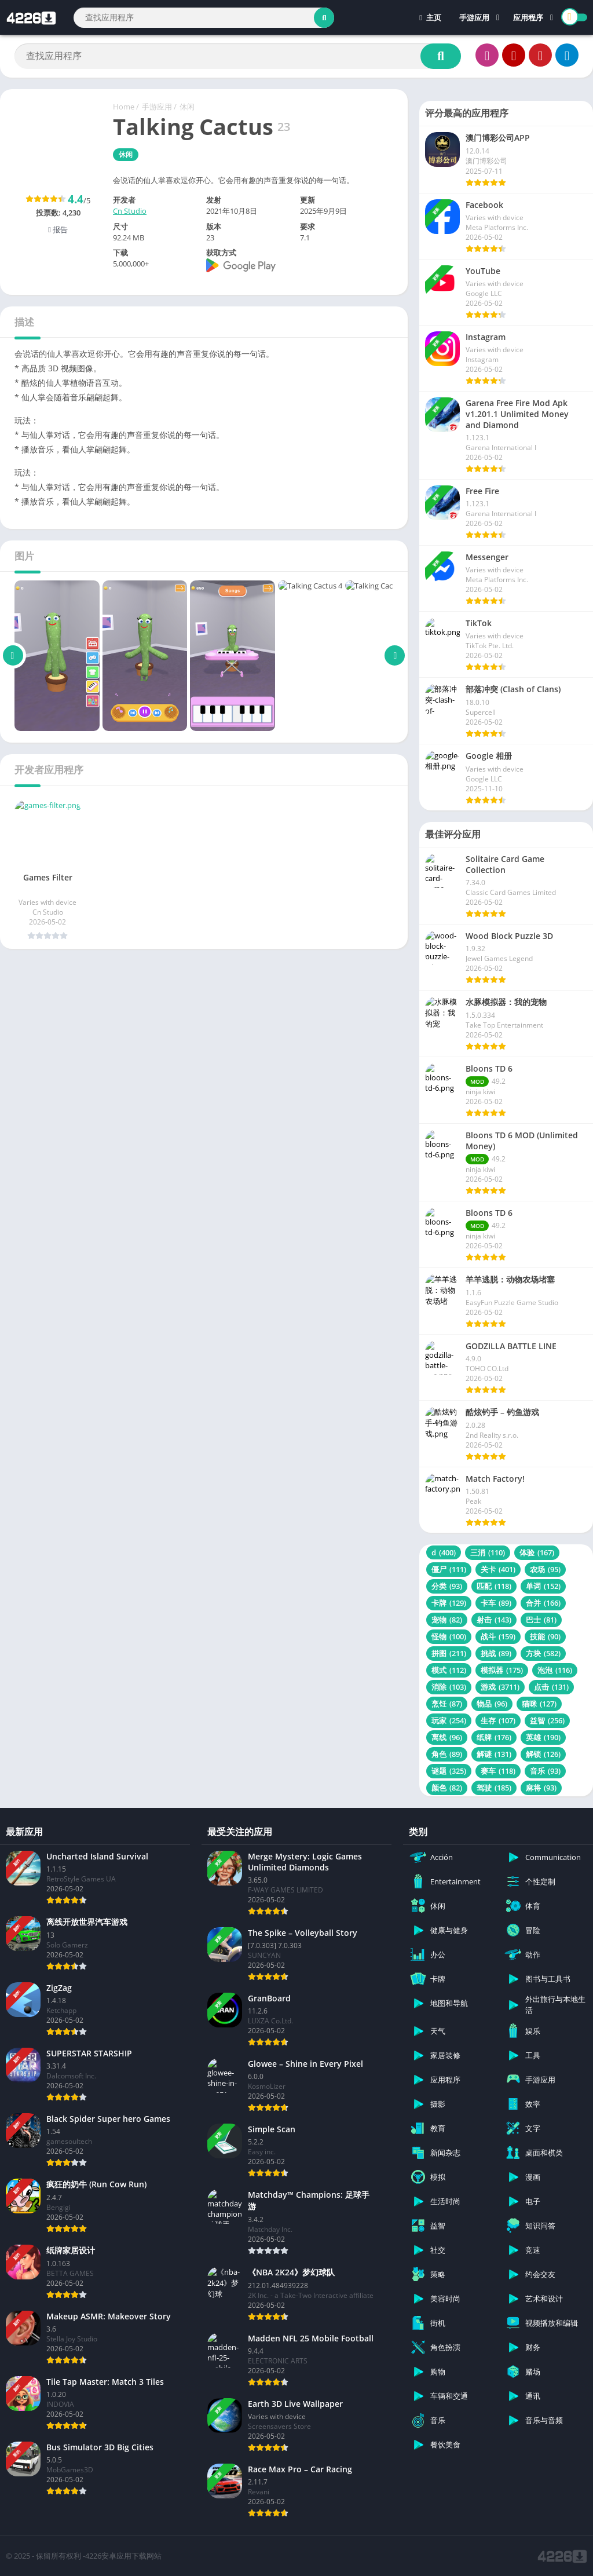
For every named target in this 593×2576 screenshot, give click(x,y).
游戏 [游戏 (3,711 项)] (500, 1687)
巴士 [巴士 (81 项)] (541, 1619)
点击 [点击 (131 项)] (551, 1687)
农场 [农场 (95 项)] (545, 1569)
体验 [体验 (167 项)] (536, 1552)
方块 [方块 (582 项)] (543, 1653)
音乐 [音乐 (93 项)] (545, 1771)
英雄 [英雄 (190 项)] (543, 1737)
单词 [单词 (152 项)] (543, 1586)
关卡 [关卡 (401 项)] (498, 1569)
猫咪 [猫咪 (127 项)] (539, 1703)
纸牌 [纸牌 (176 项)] (494, 1737)
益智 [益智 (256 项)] (547, 1720)
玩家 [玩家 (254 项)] (448, 1720)
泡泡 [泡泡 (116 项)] (554, 1670)
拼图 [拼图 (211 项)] (448, 1653)
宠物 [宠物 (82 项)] (446, 1619)
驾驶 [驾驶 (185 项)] (494, 1787)
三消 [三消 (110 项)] (487, 1552)
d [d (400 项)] (443, 1552)
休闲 (187, 106)
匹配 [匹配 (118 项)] (494, 1586)
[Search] (204, 18)
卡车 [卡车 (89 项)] (496, 1603)
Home (123, 106)
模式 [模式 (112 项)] (448, 1670)
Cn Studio (130, 211)
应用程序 (528, 17)
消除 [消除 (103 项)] (448, 1687)
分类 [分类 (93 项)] (446, 1586)
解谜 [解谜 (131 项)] (494, 1754)
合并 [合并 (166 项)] (543, 1603)
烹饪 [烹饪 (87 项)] (446, 1703)
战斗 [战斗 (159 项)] (498, 1636)
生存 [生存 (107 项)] (498, 1720)
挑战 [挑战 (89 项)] (496, 1653)
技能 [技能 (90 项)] (545, 1636)
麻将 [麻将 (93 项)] (541, 1787)
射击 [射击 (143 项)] (494, 1619)
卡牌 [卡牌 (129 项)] (448, 1603)
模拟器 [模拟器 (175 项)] (502, 1670)
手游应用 (474, 17)
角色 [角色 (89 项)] (446, 1754)
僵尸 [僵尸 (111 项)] (448, 1569)
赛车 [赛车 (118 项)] (498, 1771)
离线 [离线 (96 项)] (446, 1737)
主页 (430, 17)
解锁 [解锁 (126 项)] (543, 1754)
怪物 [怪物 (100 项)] (448, 1636)
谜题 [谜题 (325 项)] (448, 1771)
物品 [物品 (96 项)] (492, 1703)
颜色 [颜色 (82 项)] (446, 1787)
